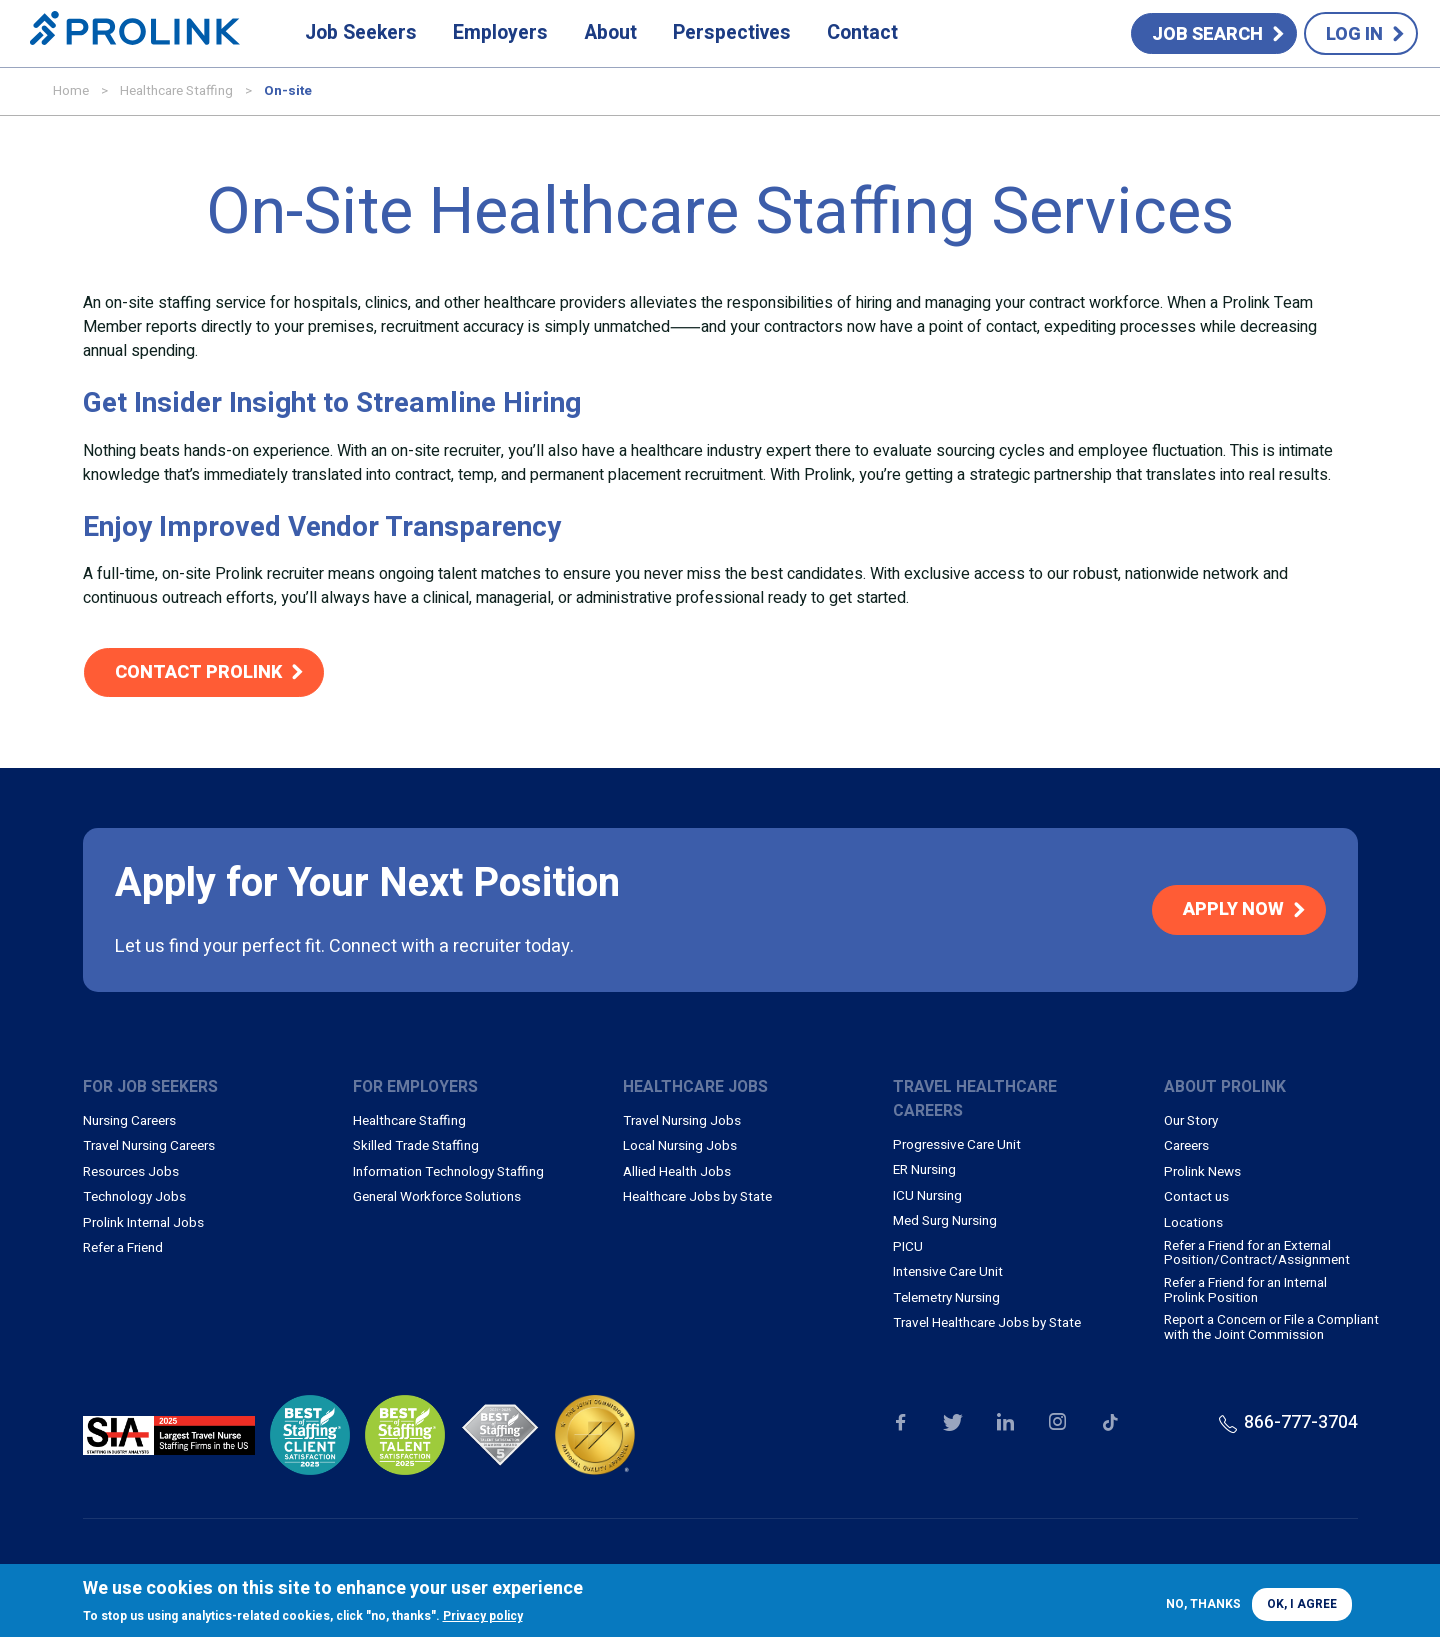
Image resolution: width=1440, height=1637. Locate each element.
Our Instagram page (1058, 1423)
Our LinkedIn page (1005, 1423)
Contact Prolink (198, 672)
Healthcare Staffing (176, 91)
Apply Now (1233, 909)
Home (71, 91)
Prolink (135, 34)
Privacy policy (483, 1616)
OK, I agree (1302, 1604)
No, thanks (1203, 1604)
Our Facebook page (900, 1423)
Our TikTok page (1110, 1423)
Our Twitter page (953, 1423)
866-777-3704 (1301, 1422)
